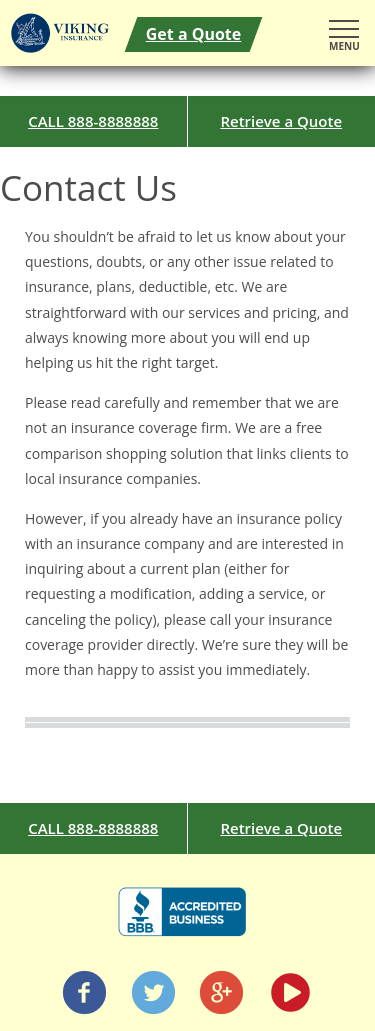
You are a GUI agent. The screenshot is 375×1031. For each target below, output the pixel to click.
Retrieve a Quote (281, 121)
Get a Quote (194, 34)
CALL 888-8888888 (93, 121)
